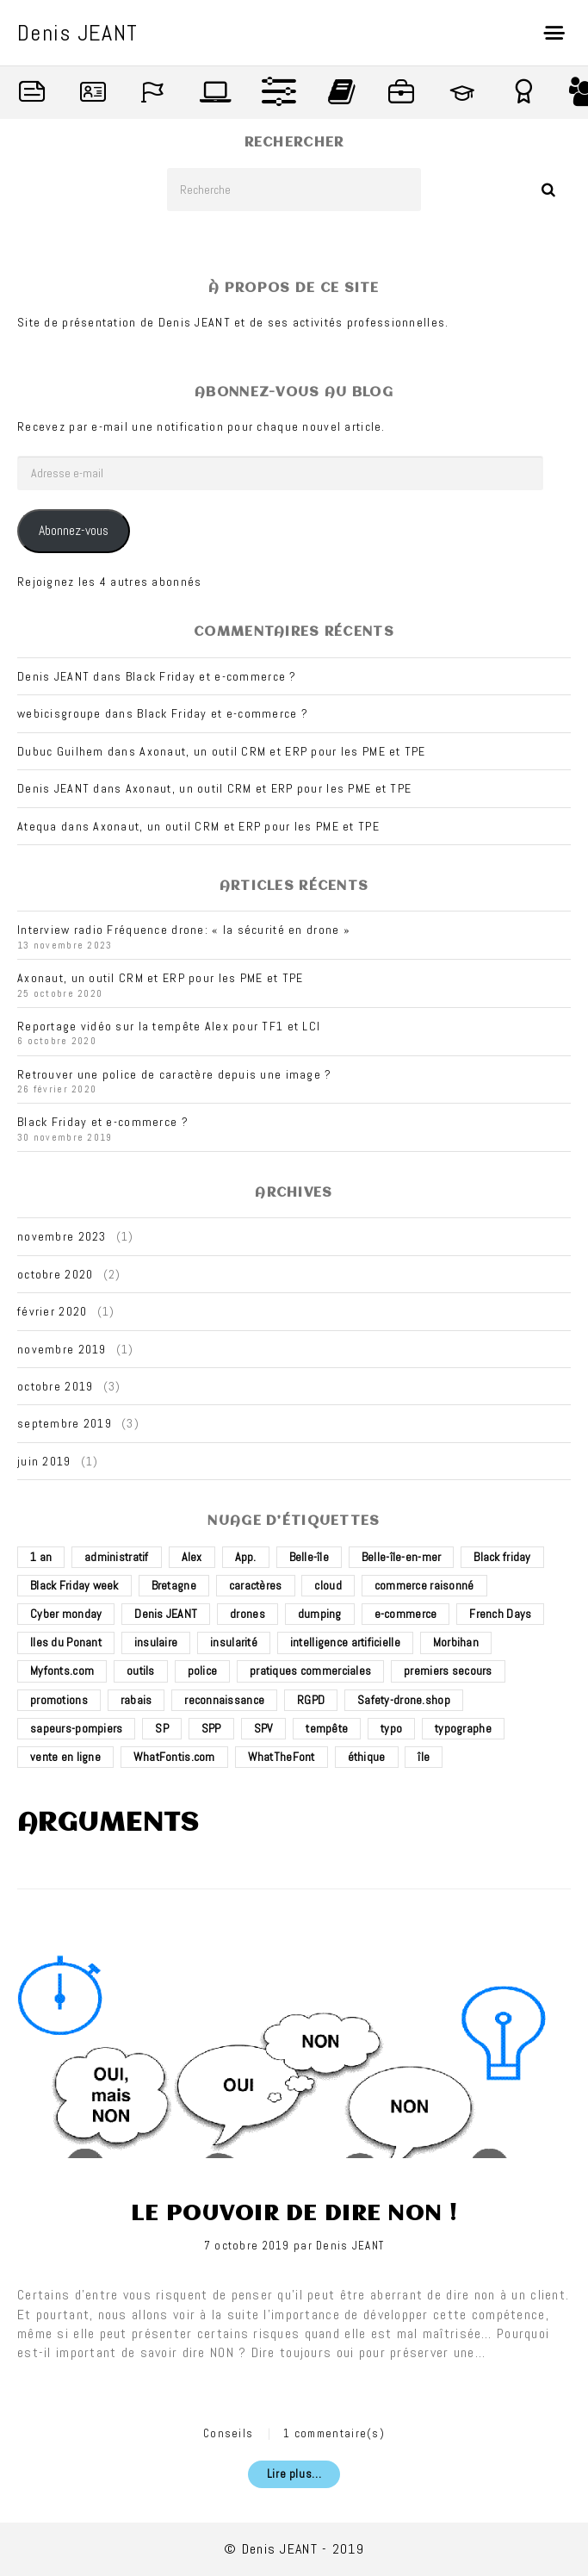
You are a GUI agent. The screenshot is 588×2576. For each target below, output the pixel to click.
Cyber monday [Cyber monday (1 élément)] (66, 1613)
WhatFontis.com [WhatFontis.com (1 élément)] (174, 1756)
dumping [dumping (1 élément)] (320, 1613)
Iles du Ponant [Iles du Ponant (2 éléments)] (66, 1642)
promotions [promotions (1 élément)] (59, 1700)
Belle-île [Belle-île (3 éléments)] (309, 1557)
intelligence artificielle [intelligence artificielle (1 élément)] (345, 1642)
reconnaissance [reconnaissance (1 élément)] (224, 1700)
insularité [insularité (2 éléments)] (233, 1642)
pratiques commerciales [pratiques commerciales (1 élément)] (310, 1670)
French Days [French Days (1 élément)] (500, 1613)
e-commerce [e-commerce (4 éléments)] (405, 1613)
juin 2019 (44, 1461)
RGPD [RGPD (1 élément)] (311, 1700)
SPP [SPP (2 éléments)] (211, 1728)
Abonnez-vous (73, 530)
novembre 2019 (62, 1349)
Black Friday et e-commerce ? (211, 676)
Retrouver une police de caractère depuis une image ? (174, 1074)
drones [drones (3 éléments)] (247, 1613)
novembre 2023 (62, 1236)
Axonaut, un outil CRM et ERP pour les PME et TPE (282, 751)
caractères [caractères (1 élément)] (255, 1585)
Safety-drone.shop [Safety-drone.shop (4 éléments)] (403, 1700)
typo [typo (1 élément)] (391, 1728)
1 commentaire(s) (334, 2433)
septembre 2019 (64, 1423)
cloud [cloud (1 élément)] (327, 1585)
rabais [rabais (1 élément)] (136, 1700)
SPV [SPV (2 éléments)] (264, 1728)
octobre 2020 (55, 1274)
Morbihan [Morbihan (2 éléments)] (456, 1642)
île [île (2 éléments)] (424, 1756)
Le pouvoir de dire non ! (294, 2214)
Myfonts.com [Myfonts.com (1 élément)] (62, 1670)
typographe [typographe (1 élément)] (463, 1728)
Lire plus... (294, 2474)
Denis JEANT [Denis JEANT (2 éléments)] (165, 1613)
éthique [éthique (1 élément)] (367, 1756)
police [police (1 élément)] (203, 1670)
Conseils (228, 2433)
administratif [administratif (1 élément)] (116, 1557)
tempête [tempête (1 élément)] (327, 1728)
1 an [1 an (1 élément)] (41, 1557)
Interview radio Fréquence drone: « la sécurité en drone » (183, 929)
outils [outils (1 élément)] (141, 1670)
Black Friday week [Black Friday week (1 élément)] (74, 1585)
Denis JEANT (350, 2245)
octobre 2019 (55, 1386)
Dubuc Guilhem (60, 751)
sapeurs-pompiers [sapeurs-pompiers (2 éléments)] (76, 1728)
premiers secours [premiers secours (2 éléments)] (448, 1670)
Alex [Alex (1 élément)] (192, 1557)
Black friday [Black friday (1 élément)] (501, 1557)
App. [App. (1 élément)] (246, 1557)
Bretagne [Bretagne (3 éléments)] (174, 1585)
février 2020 (52, 1311)
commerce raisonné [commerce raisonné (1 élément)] (424, 1585)
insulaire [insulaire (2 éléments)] (156, 1642)
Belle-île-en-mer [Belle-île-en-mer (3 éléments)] (401, 1557)
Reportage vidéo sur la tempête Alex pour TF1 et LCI (168, 1026)
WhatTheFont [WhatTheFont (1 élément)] (281, 1756)
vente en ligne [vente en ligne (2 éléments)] (65, 1756)
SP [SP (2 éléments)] (162, 1728)
